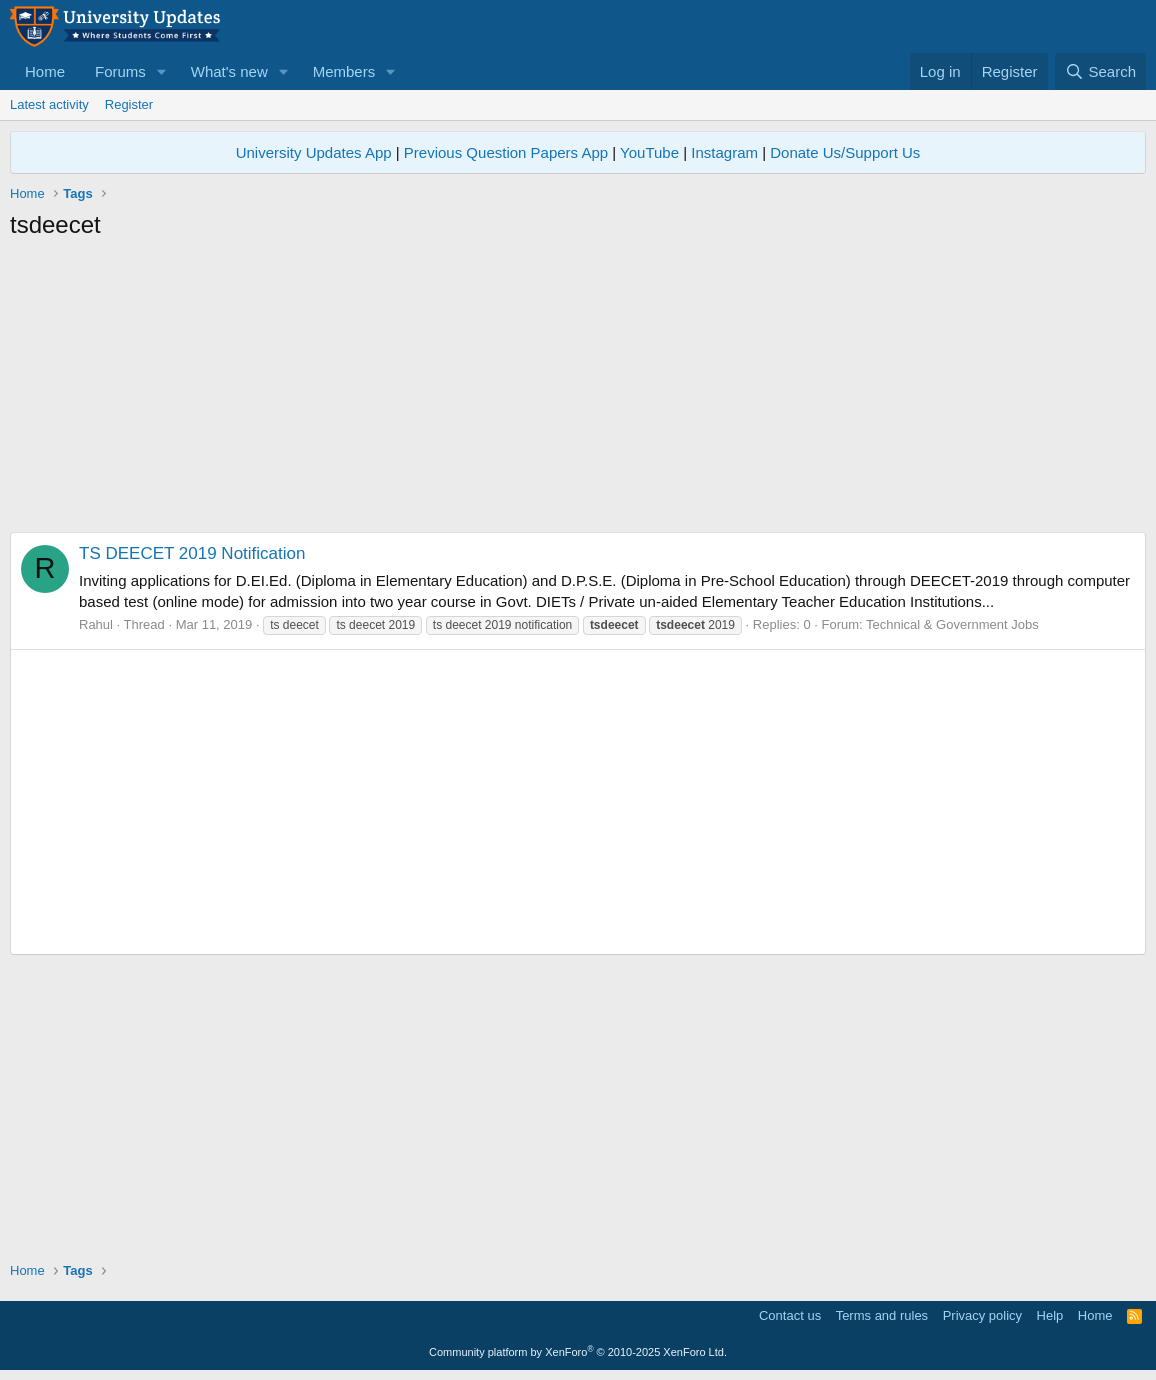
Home (45, 71)
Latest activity (49, 104)
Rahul (96, 624)
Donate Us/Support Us (845, 152)
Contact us (790, 1315)
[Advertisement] (578, 392)
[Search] (1100, 71)
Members (344, 71)
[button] (162, 71)
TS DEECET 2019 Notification (192, 553)
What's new (229, 71)
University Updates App (314, 152)
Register (129, 104)
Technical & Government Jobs (952, 624)
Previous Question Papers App (506, 152)
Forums (120, 71)
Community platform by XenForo (578, 1352)
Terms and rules (882, 1315)
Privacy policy (982, 1315)
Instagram (724, 152)
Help (1050, 1315)
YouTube (649, 152)
